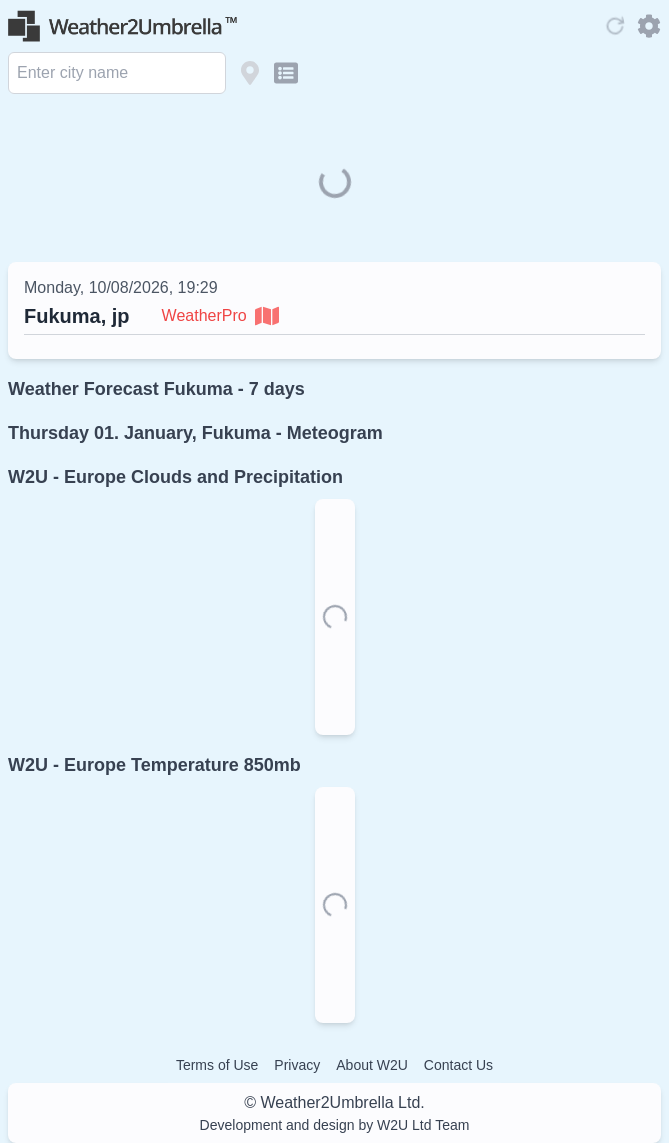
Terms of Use (217, 1065)
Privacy (297, 1065)
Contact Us (458, 1065)
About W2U (372, 1065)
